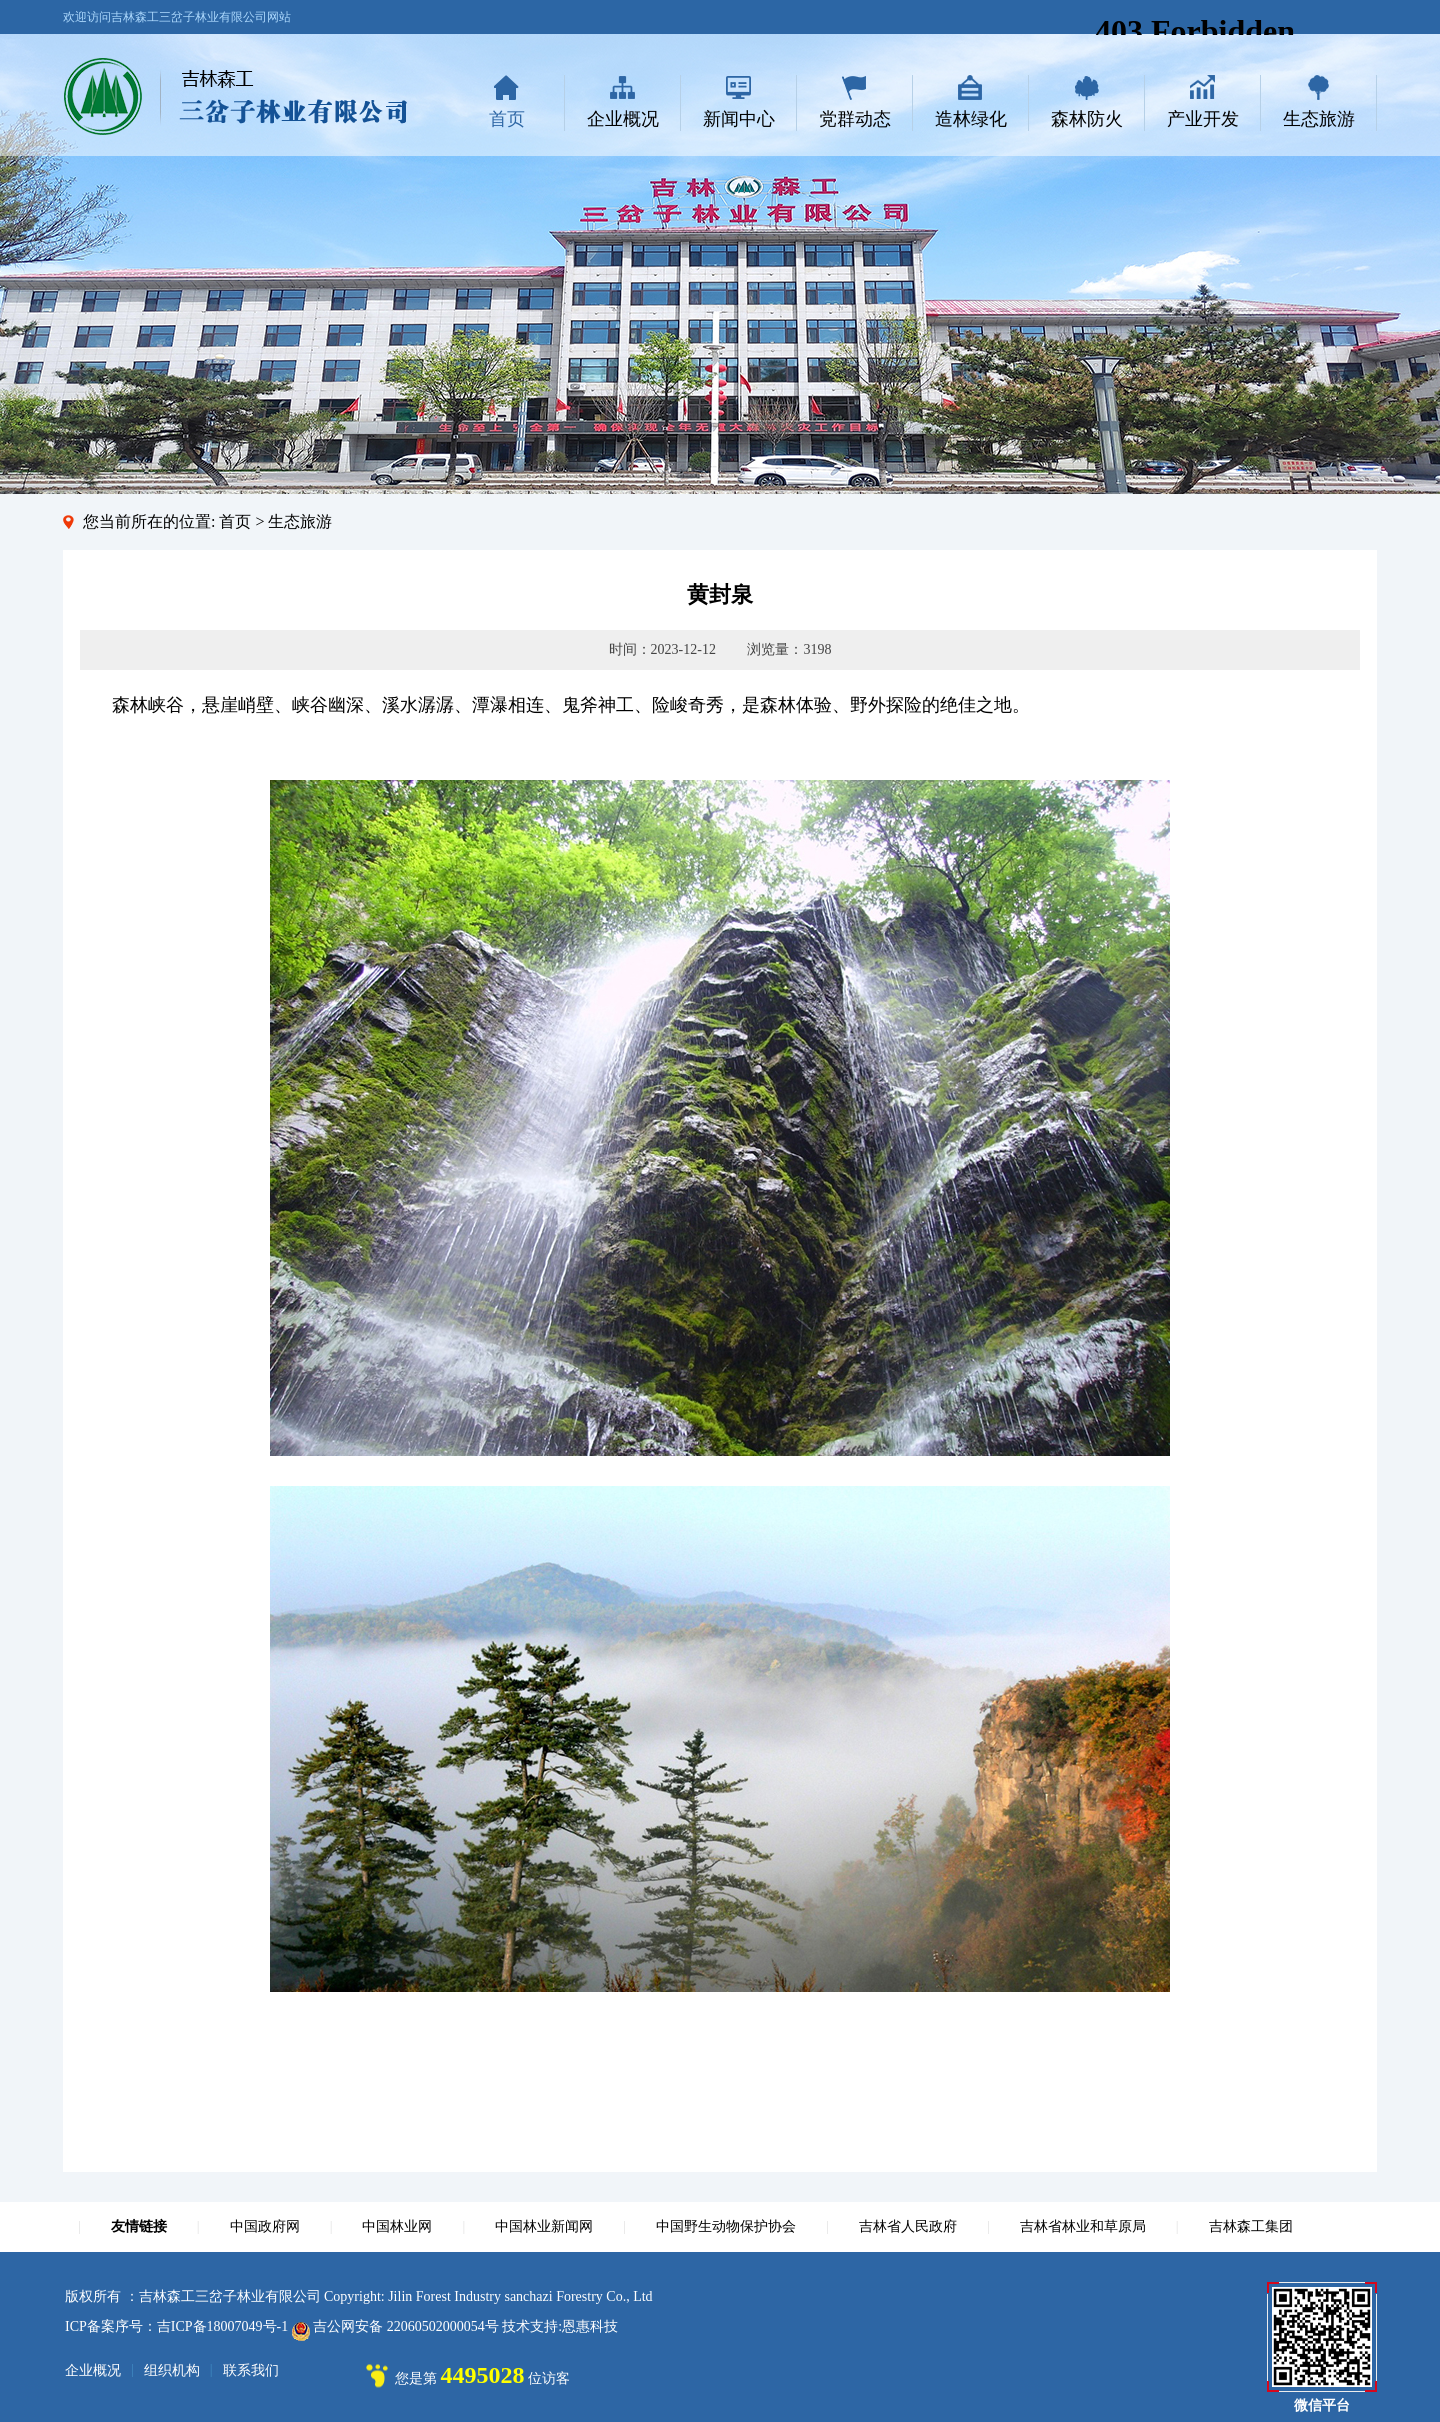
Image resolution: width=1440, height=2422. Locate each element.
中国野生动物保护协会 (726, 2226)
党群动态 (855, 119)
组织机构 (172, 2370)
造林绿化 (971, 119)
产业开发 (1203, 119)
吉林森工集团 (1251, 2226)
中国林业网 (397, 2226)
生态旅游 (1319, 119)
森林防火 (1087, 119)
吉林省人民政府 (908, 2226)
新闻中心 (739, 119)
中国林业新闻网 (544, 2226)
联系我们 (251, 2370)
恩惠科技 (590, 2326)
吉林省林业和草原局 (1083, 2226)
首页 (507, 119)
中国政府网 (265, 2226)
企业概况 (623, 119)
